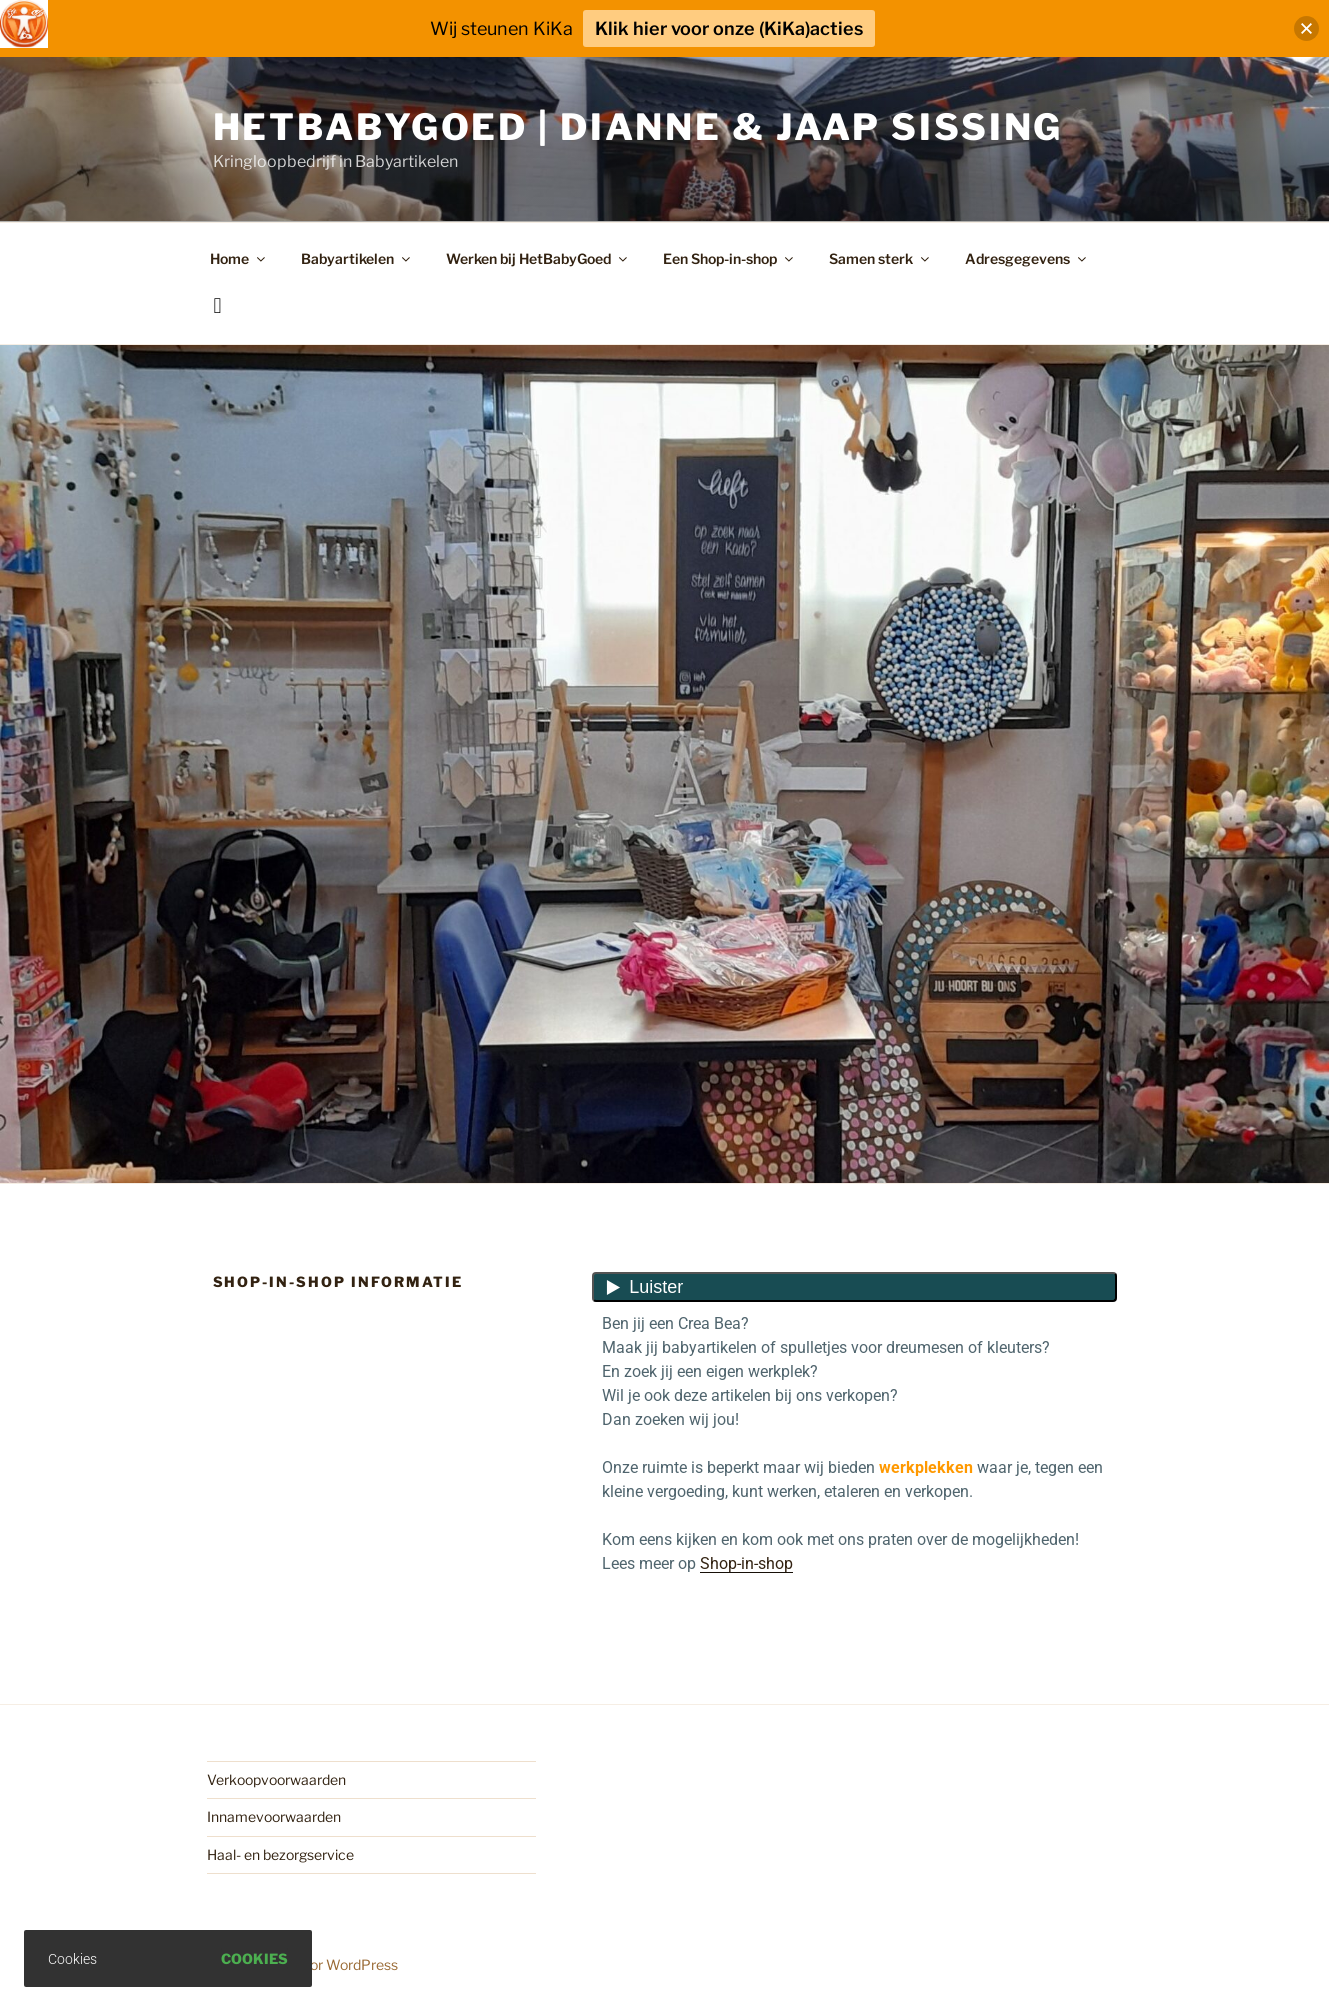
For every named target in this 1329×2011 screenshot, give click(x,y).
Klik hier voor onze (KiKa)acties (729, 28)
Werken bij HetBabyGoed (538, 258)
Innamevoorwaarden (274, 1816)
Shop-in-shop (746, 1563)
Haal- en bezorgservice (280, 1854)
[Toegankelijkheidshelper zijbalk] (24, 24)
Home (239, 258)
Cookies (254, 1958)
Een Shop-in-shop (729, 258)
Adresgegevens (1027, 258)
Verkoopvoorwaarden (276, 1779)
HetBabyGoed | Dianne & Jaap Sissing (638, 127)
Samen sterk (880, 258)
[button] (1306, 28)
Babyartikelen (357, 258)
